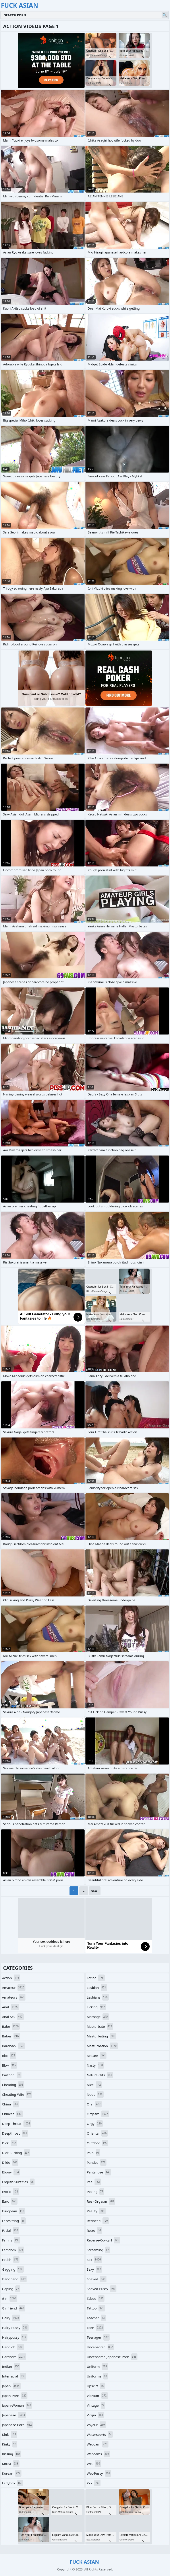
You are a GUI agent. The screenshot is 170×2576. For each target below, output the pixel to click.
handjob (13, 2347)
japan (11, 2386)
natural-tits (100, 2075)
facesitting (14, 2220)
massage (98, 2016)
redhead (98, 2220)
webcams (98, 2454)
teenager (98, 2337)
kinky (9, 2444)
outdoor (97, 2143)
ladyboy (12, 2483)
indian (11, 2366)
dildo (10, 2162)
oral (94, 2104)
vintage (96, 2405)
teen (95, 2327)
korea (10, 2463)
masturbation (102, 2046)
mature (96, 2055)
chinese (12, 2114)
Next (95, 1891)
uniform (97, 2366)
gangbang (14, 2279)
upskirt (96, 2386)
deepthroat (15, 2133)
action (11, 1978)
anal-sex (13, 2016)
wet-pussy (99, 2473)
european (13, 2211)
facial (10, 2230)
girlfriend (13, 2308)
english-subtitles (18, 2182)
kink (9, 2434)
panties (96, 2162)
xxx (93, 2483)
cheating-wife (17, 2094)
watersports (100, 2434)
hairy (11, 2318)
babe (11, 2026)
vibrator (97, 2395)
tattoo (96, 2308)
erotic (10, 2191)
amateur (13, 1987)
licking (96, 2007)
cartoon (11, 2075)
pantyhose (99, 2172)
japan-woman (17, 2405)
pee (94, 2182)
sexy (94, 2269)
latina (96, 1978)
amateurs (13, 1997)
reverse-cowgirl (103, 2240)
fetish (10, 2259)
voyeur (96, 2424)
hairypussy (14, 2337)
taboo (95, 2298)
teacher (96, 2318)
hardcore (14, 2356)
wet (94, 2463)
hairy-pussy (15, 2327)
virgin (95, 2415)
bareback (13, 2046)
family (11, 2240)
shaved (96, 2279)
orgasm (98, 2114)
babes (11, 2036)
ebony (11, 2172)
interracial (14, 2376)
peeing (95, 2191)
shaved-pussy (101, 2288)
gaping (11, 2288)
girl (9, 2298)
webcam (97, 2444)
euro (9, 2201)
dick (9, 2143)
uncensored (100, 2347)
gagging (13, 2269)
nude (95, 2094)
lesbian (97, 1987)
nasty (95, 2065)
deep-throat (16, 2123)
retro (94, 2230)
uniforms (97, 2376)
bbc (9, 2055)
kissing (11, 2454)
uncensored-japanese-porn (112, 2356)
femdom (13, 2250)
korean (11, 2473)
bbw (9, 2065)
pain (93, 2152)
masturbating (101, 2036)
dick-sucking (16, 2152)
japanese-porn (17, 2424)
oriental (97, 2133)
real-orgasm (101, 2201)
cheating (13, 2084)
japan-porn (14, 2395)
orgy (95, 2123)
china (10, 2104)
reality (96, 2211)
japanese (14, 2415)
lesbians (98, 1997)
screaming (98, 2250)
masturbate (100, 2026)
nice (94, 2084)
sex (94, 2259)
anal (10, 2007)
